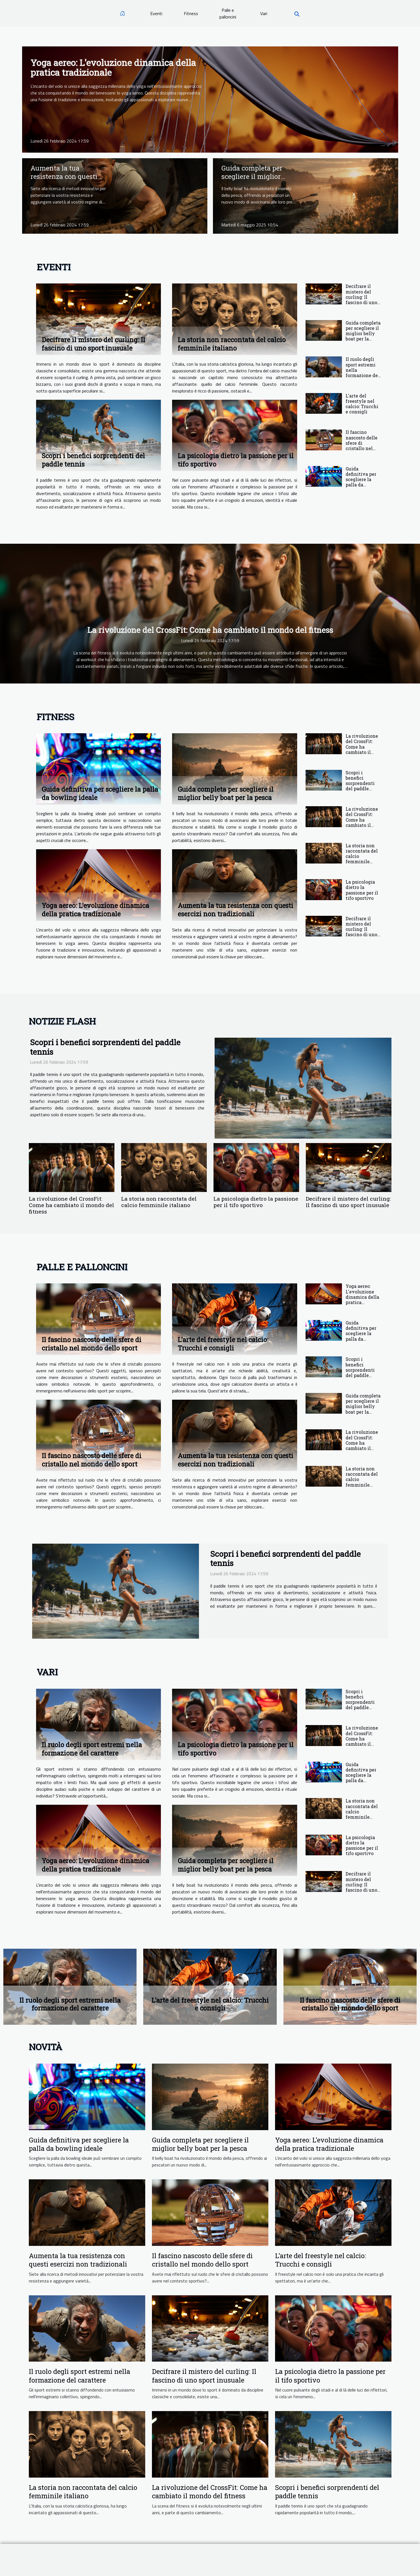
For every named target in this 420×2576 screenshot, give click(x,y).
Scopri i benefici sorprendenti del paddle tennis (360, 783)
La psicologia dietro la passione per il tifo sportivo (362, 890)
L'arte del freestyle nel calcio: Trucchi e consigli (362, 404)
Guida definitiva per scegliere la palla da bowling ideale (362, 479)
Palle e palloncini (227, 13)
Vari (263, 13)
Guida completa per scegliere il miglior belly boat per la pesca (256, 177)
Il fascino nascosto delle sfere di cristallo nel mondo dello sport (361, 445)
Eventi (156, 13)
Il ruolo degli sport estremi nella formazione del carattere (92, 1748)
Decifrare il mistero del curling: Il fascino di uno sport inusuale (93, 343)
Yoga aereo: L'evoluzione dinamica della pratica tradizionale (113, 67)
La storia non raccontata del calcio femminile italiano (232, 343)
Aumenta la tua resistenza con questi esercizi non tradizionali (63, 181)
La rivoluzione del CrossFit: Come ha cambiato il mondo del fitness (210, 630)
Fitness (191, 13)
